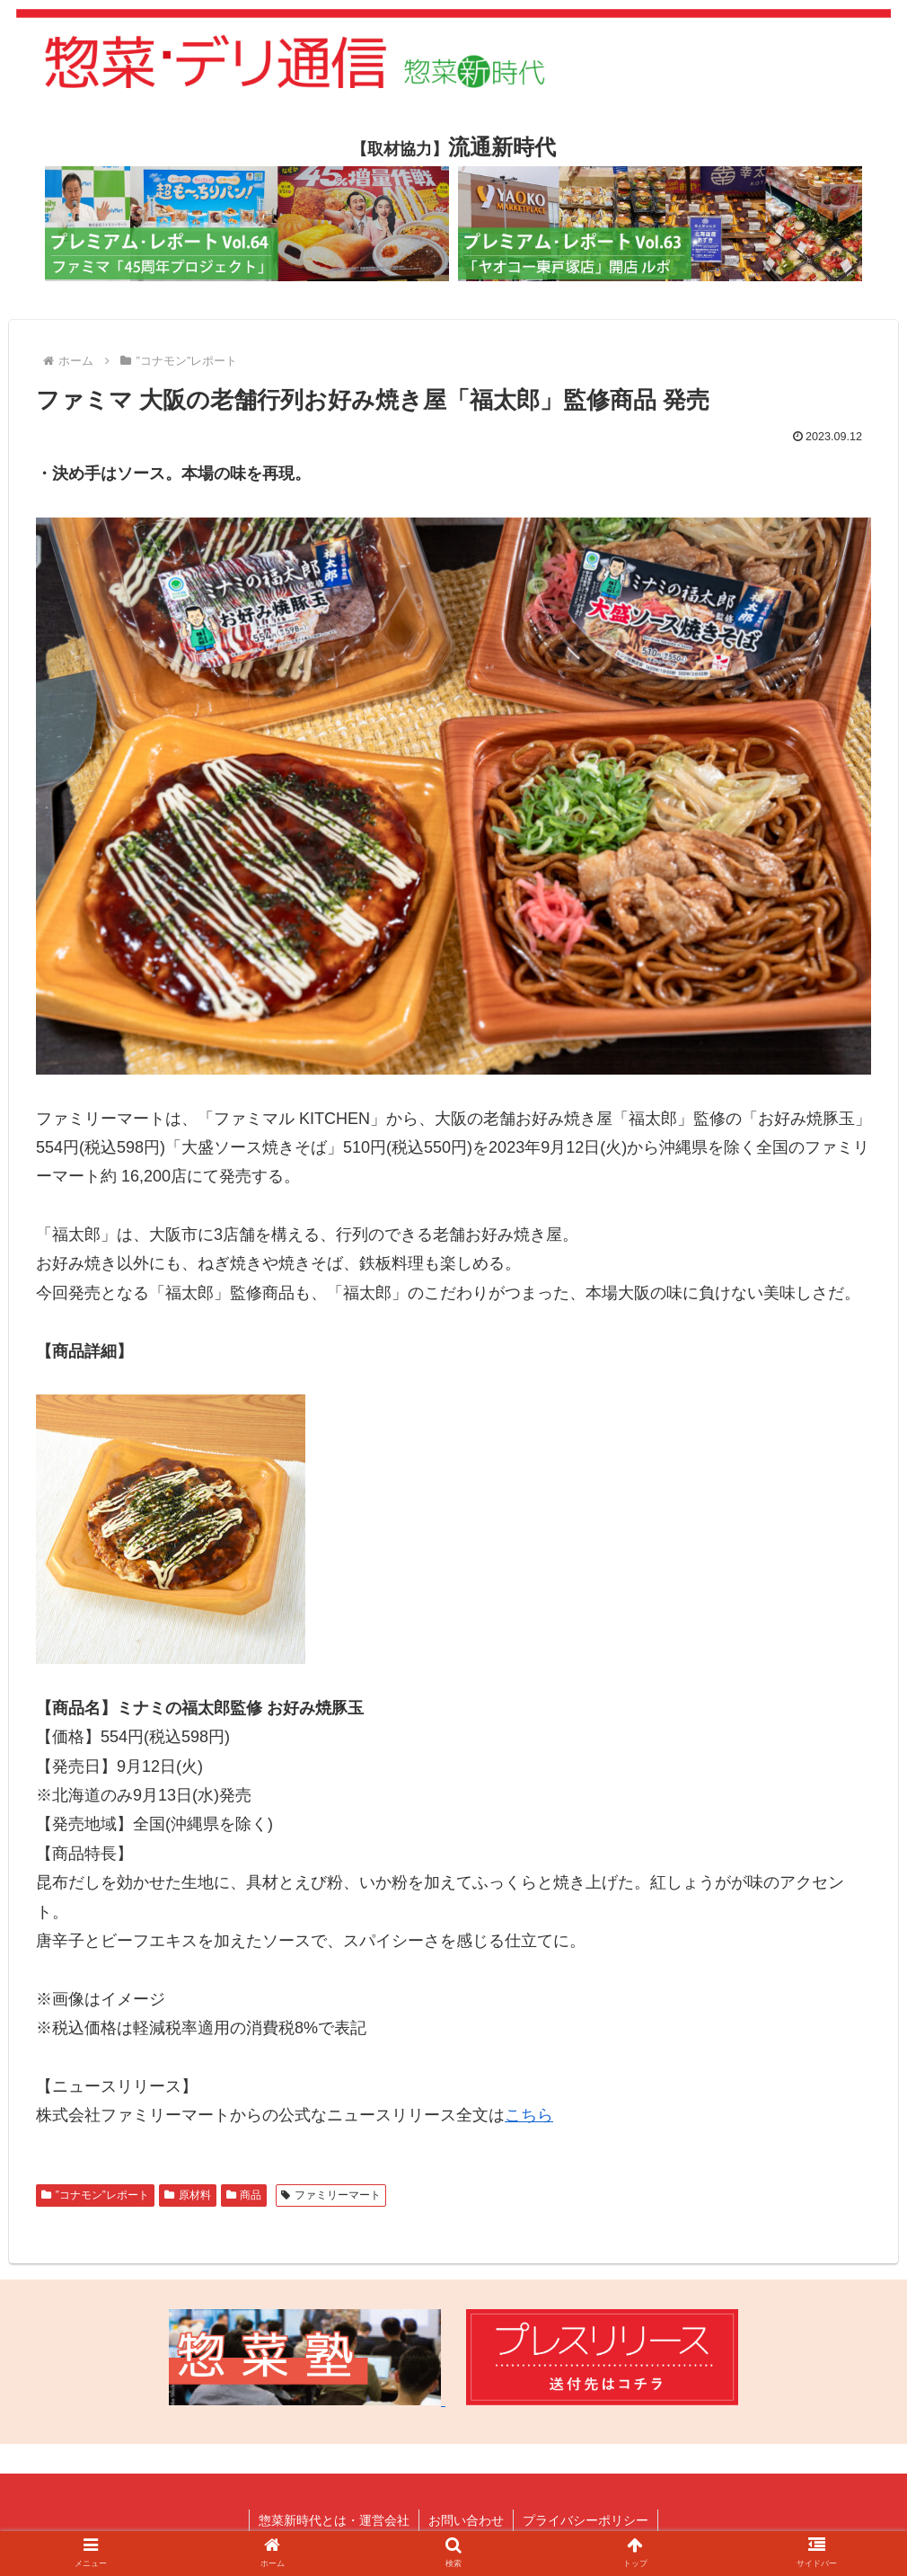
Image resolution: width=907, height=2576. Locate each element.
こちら (529, 2115)
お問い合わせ (466, 2520)
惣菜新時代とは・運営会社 (334, 2520)
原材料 (187, 2195)
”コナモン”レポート (95, 2195)
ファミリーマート (331, 2195)
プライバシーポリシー (585, 2520)
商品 (244, 2195)
